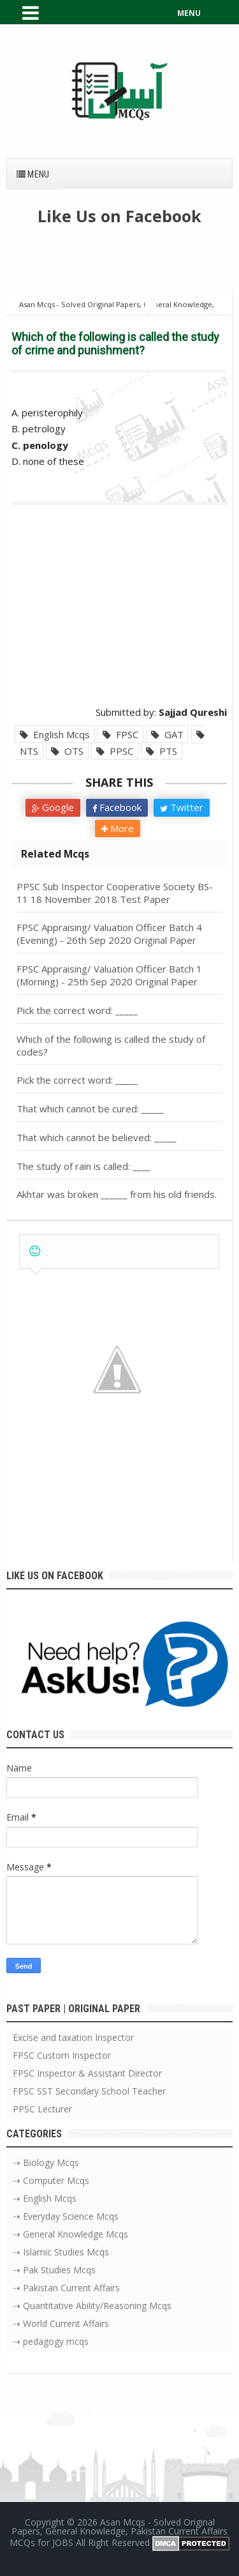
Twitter (181, 807)
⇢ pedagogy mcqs (51, 2341)
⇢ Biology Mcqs (46, 2162)
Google (53, 807)
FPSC (120, 734)
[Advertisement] (122, 265)
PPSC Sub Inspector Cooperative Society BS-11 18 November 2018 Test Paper (115, 892)
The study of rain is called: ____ (83, 1166)
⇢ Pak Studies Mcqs (54, 2270)
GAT (167, 734)
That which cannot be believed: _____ (97, 1137)
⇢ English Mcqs (44, 2198)
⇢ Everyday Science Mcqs (66, 2216)
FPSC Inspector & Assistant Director (87, 2073)
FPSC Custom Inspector (62, 2055)
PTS (161, 751)
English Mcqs (55, 734)
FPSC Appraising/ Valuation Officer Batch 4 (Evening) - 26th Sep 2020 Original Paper (109, 933)
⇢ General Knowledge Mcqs (70, 2234)
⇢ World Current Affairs (61, 2323)
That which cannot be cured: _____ (90, 1108)
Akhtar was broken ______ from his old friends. (117, 1194)
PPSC (114, 751)
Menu (33, 174)
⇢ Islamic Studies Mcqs (61, 2252)
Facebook (116, 807)
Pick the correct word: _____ (77, 1010)
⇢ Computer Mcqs (51, 2180)
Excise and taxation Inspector (73, 2037)
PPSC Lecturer (42, 2109)
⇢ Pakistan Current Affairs (66, 2288)
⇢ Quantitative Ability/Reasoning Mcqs (92, 2305)
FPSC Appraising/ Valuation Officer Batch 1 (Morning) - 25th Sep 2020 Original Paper (109, 975)
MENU (189, 13)
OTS (67, 751)
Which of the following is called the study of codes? (111, 1045)
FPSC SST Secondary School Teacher (89, 2091)
